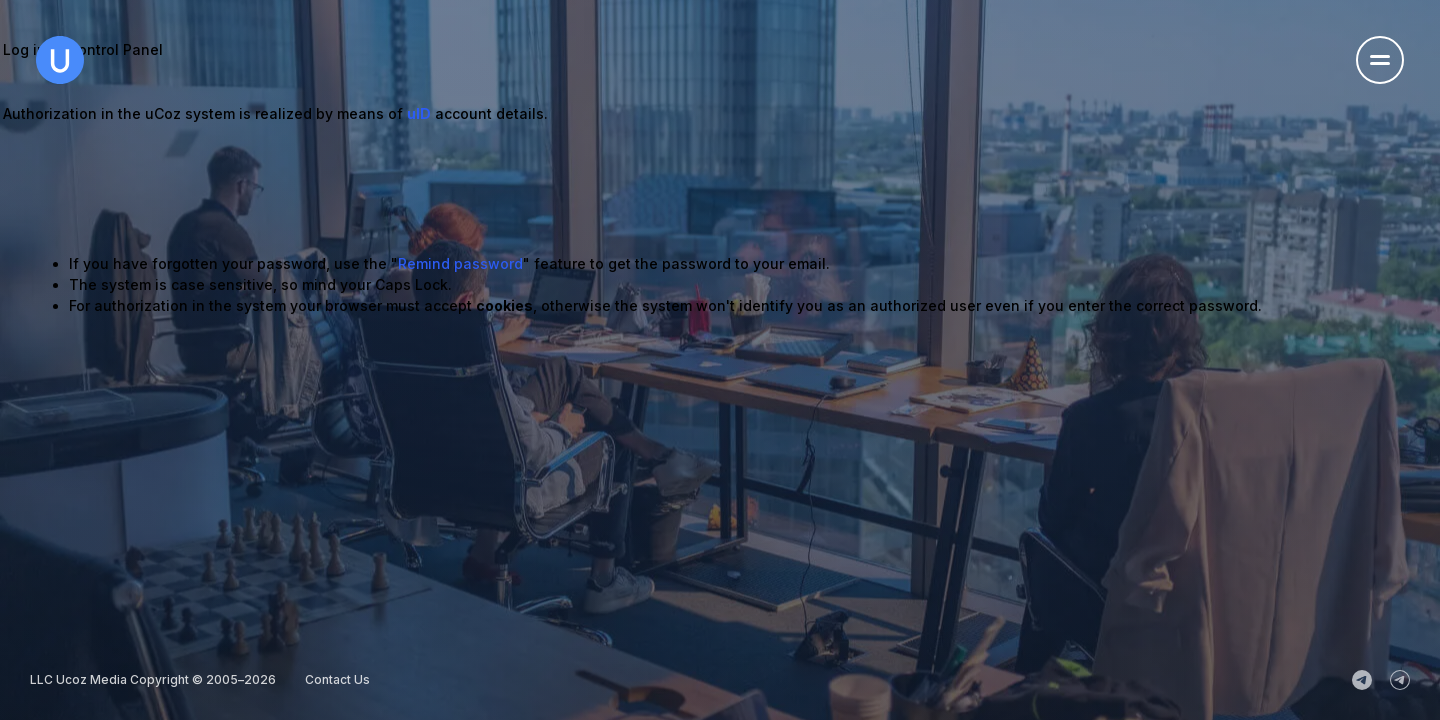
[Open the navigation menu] (1380, 60)
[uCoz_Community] (1400, 680)
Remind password (460, 263)
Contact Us (337, 679)
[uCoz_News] (1362, 680)
